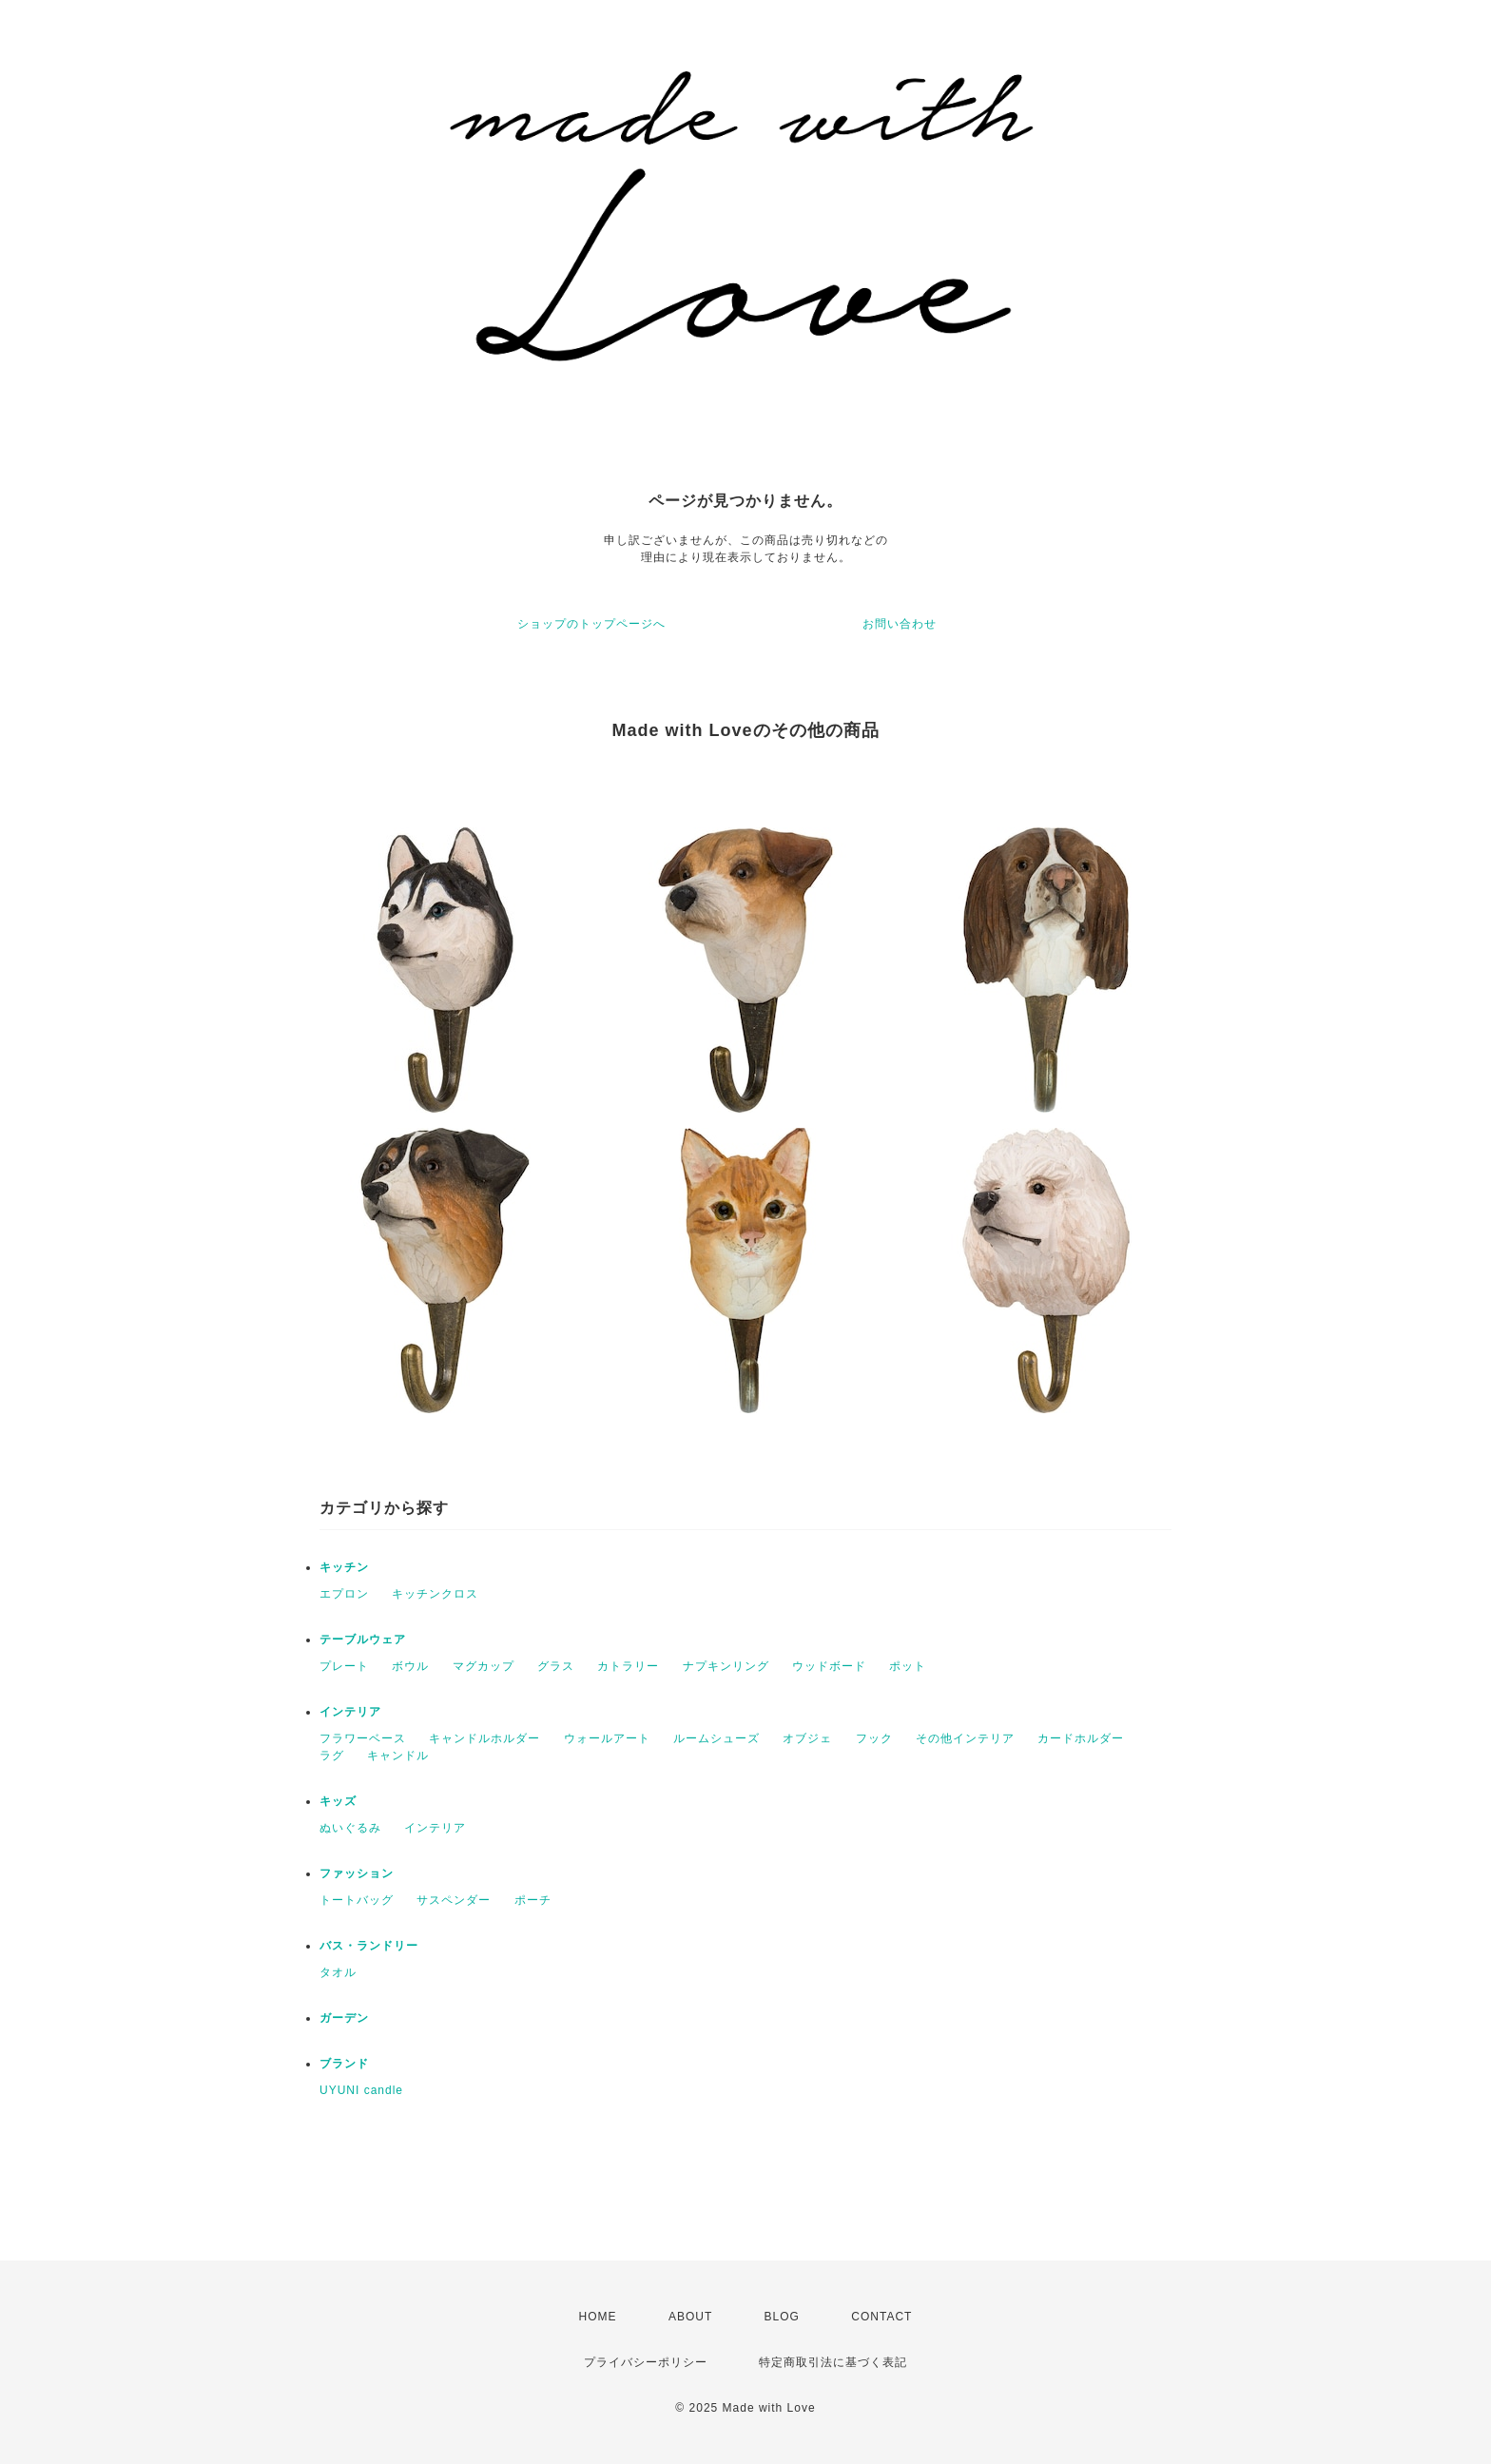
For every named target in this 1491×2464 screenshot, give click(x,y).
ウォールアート (607, 1738)
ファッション (357, 1873)
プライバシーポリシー (645, 2362)
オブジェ (807, 1738)
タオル (338, 1972)
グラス (555, 1666)
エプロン (344, 1594)
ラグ (332, 1755)
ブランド (344, 2063)
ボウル (410, 1666)
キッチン (344, 1567)
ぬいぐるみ (350, 1827)
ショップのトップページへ (591, 624)
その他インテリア (965, 1738)
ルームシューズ (716, 1738)
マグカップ (483, 1666)
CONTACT (881, 2316)
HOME (598, 2316)
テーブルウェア (363, 1639)
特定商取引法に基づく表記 (833, 2362)
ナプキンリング (726, 1666)
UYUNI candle (361, 2090)
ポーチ (533, 1900)
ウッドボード (829, 1666)
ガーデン (344, 2018)
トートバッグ (357, 1900)
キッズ (338, 1801)
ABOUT (690, 2316)
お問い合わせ (899, 624)
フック (874, 1738)
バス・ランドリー (369, 1945)
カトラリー (628, 1666)
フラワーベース (363, 1738)
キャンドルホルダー (484, 1738)
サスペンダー (453, 1900)
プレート (344, 1666)
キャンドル (398, 1755)
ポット (907, 1666)
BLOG (782, 2316)
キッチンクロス (435, 1594)
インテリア (350, 1711)
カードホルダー (1080, 1738)
